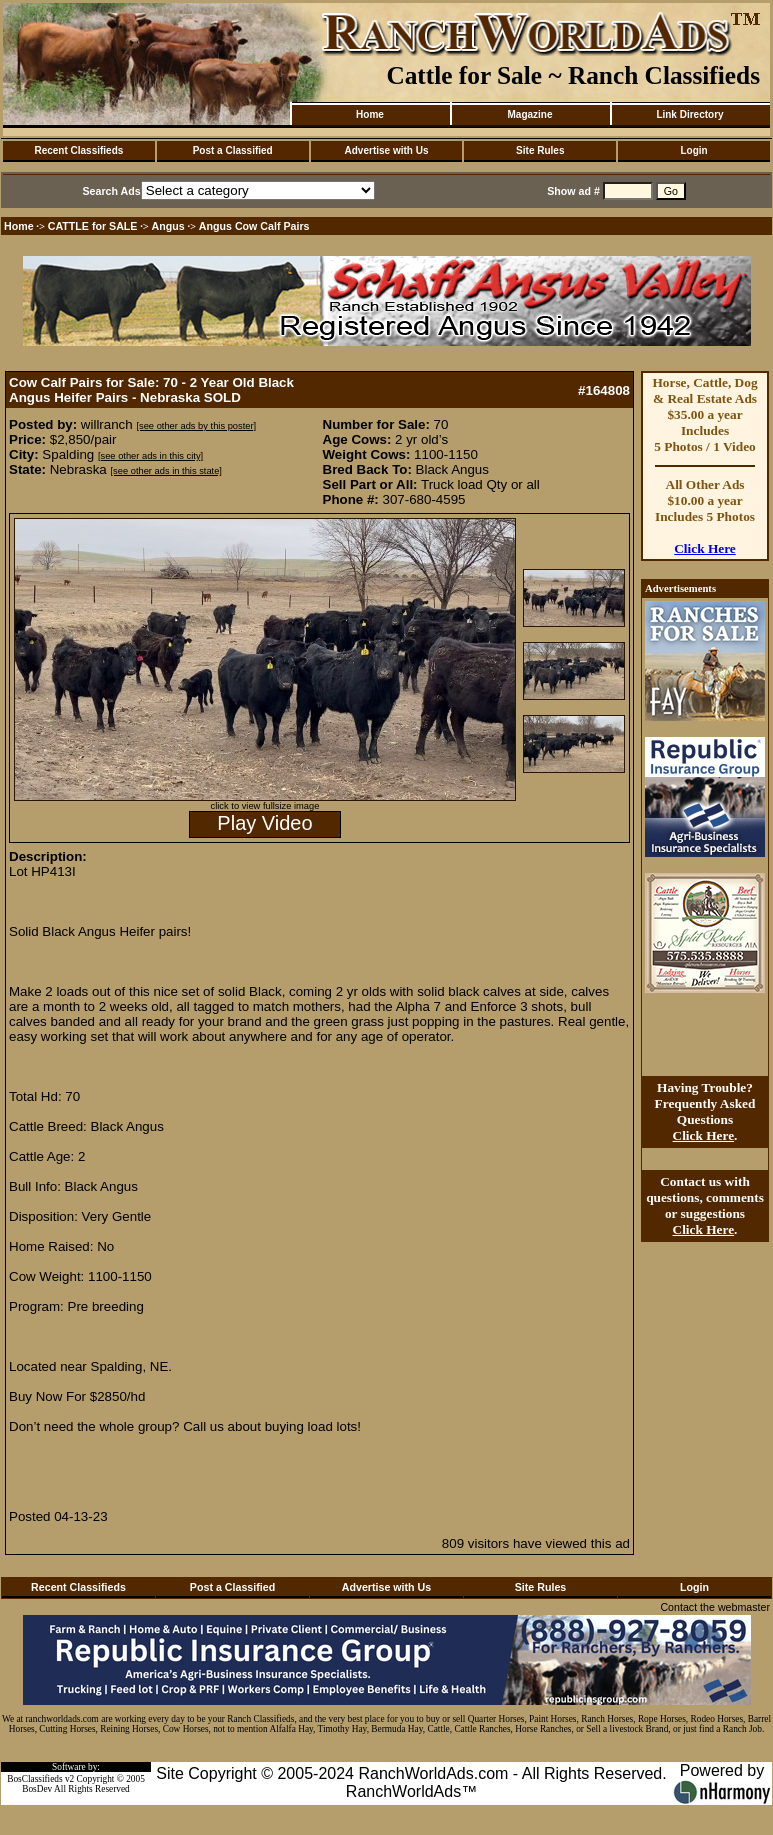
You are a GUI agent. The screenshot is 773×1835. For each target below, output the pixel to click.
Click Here (705, 548)
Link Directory (689, 114)
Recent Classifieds (78, 150)
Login (693, 150)
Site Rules (540, 150)
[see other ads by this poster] (196, 426)
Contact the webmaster (715, 1607)
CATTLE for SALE (93, 226)
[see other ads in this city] (150, 456)
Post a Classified (233, 150)
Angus (168, 226)
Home (370, 114)
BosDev (37, 1789)
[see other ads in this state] (165, 471)
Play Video (264, 823)
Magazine (529, 114)
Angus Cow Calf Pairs (254, 226)
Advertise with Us (387, 150)
